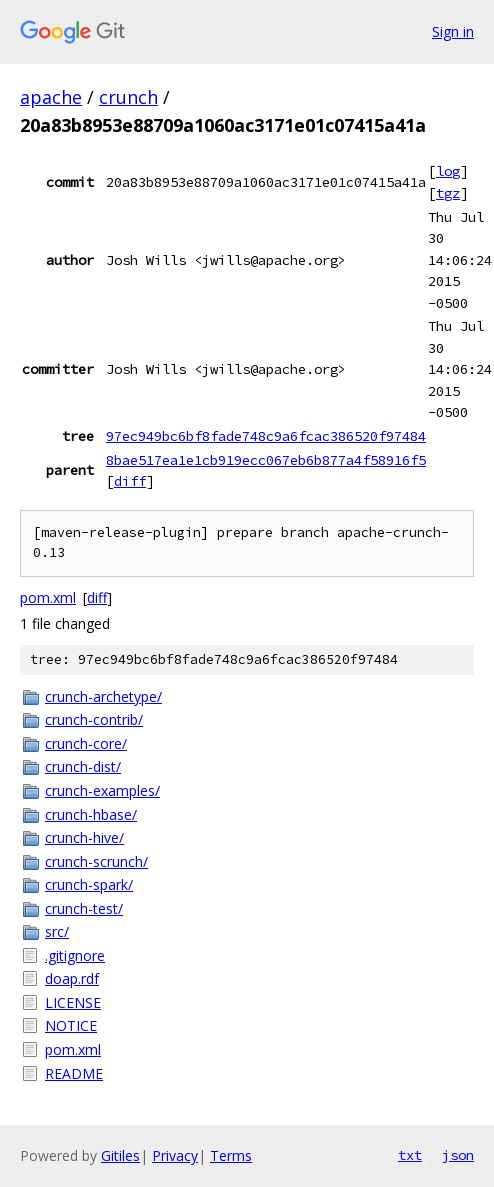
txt (410, 1155)
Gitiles (120, 1155)
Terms (231, 1155)
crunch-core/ (86, 743)
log (448, 171)
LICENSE (73, 1002)
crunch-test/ (84, 908)
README (74, 1073)
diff (130, 481)
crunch (128, 97)
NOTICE (71, 1025)
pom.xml (48, 597)
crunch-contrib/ (94, 719)
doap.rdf (72, 978)
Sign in (453, 31)
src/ (57, 931)
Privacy (175, 1155)
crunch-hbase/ (91, 814)
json (458, 1155)
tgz (448, 193)
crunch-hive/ (84, 837)
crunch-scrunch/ (96, 861)
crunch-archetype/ (103, 696)
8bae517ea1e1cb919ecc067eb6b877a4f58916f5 (266, 460)
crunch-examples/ (102, 790)
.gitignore (75, 955)
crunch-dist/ (83, 766)
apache (51, 97)
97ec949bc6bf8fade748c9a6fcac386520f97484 (266, 436)
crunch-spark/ (89, 884)
